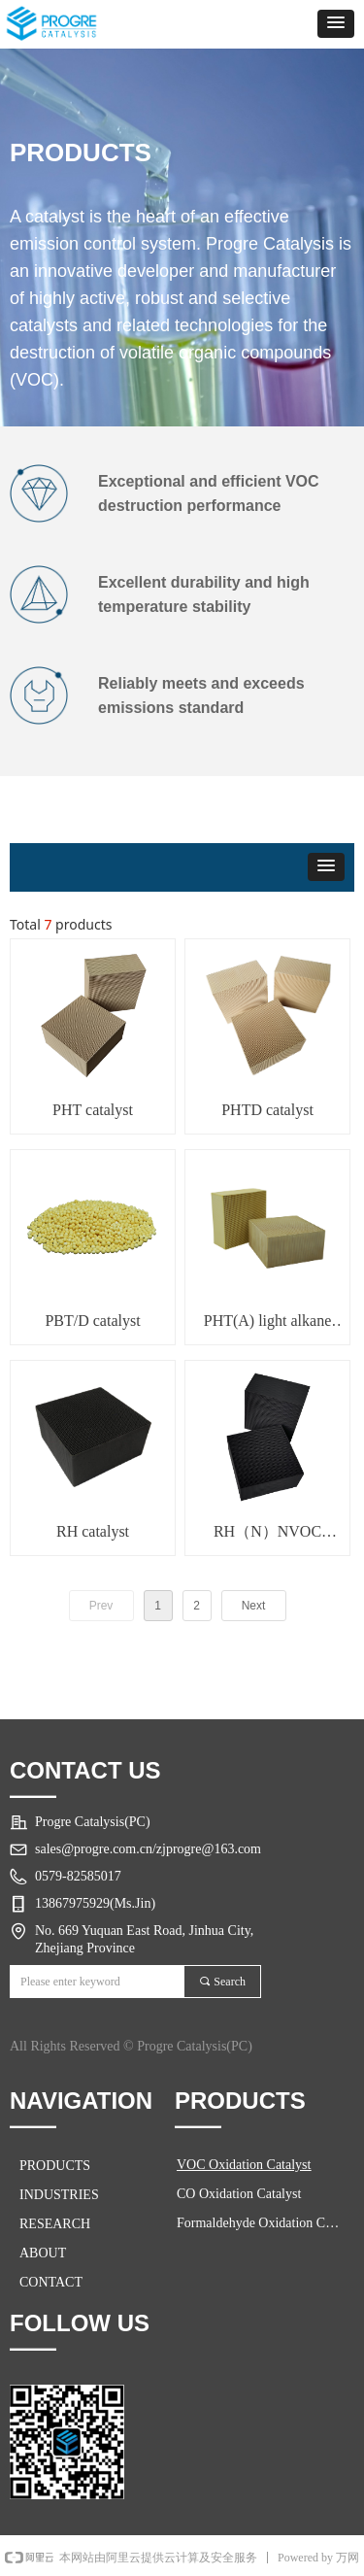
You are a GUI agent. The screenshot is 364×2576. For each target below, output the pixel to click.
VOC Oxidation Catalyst (244, 2164)
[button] (335, 24)
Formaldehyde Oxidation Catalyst (265, 2223)
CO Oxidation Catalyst (239, 2193)
